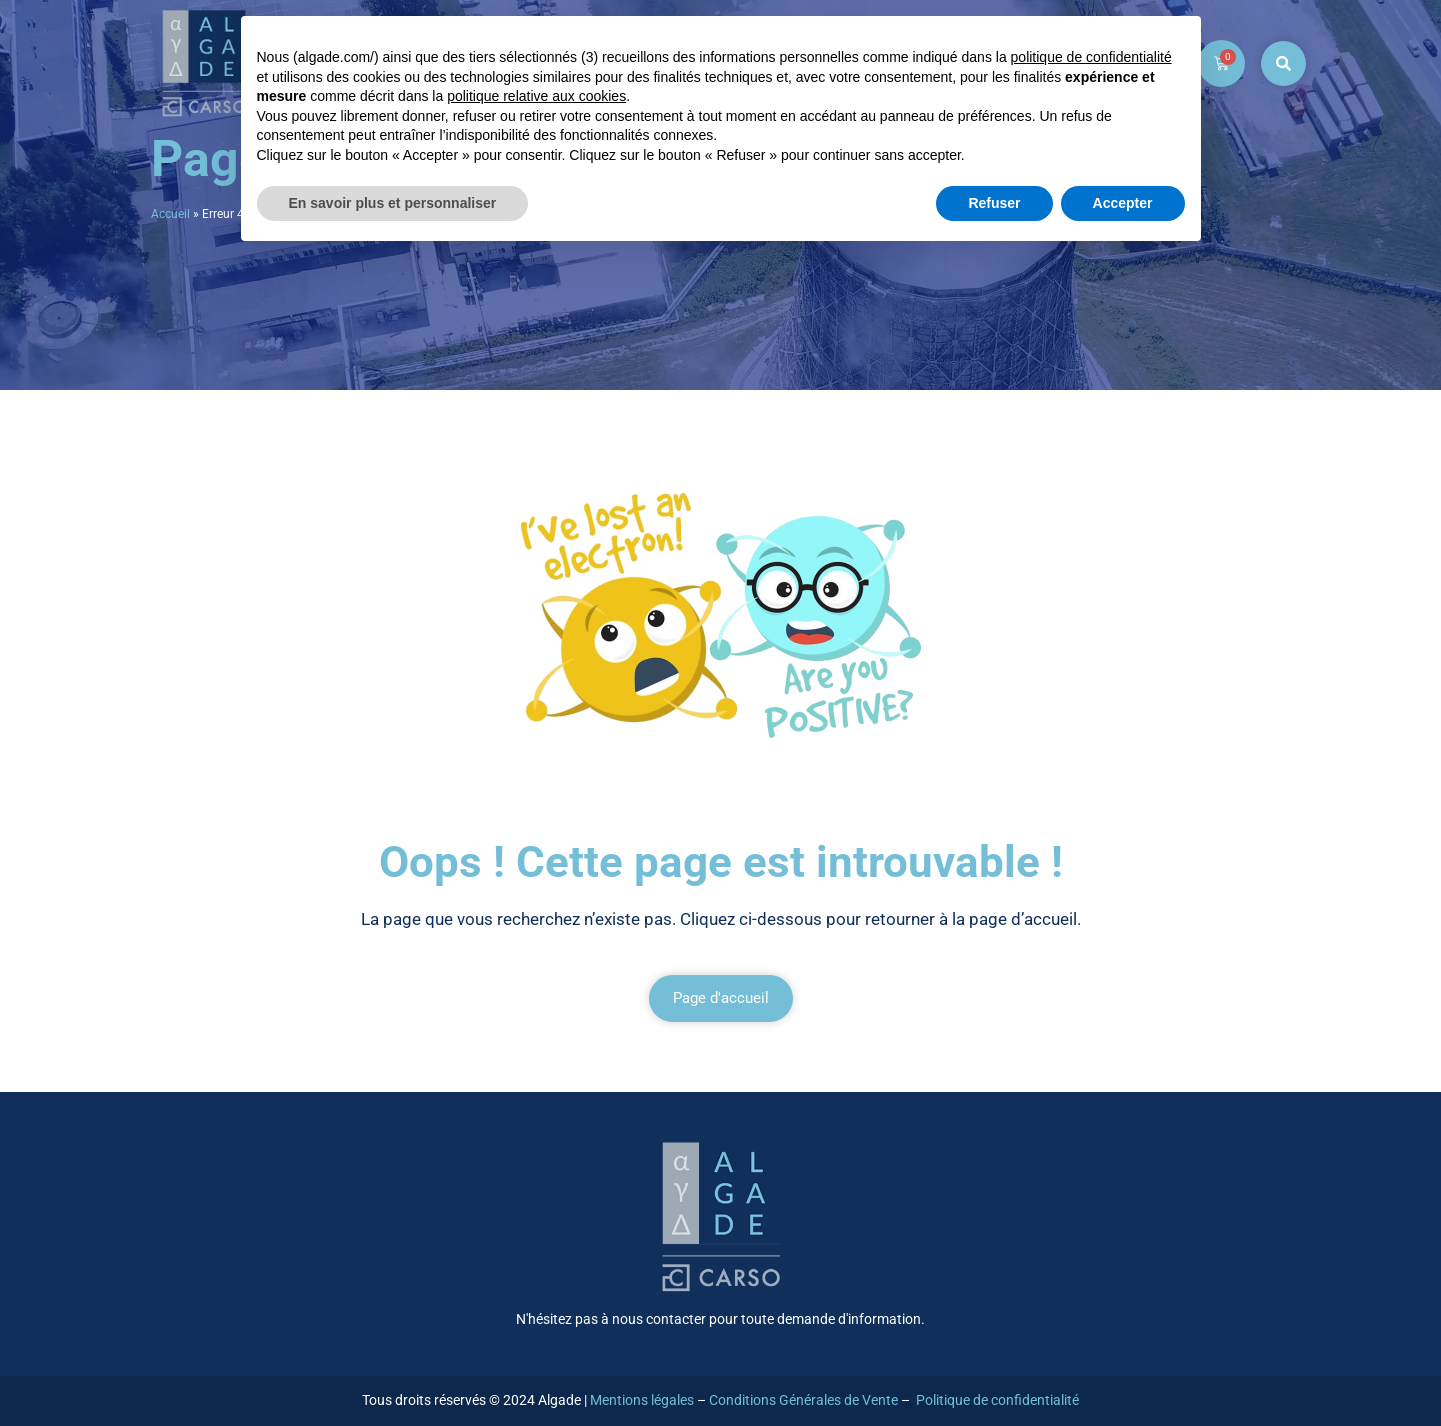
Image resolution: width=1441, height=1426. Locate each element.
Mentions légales (642, 1400)
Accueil (170, 214)
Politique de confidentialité (997, 1400)
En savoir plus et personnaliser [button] (393, 203)
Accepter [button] (1123, 203)
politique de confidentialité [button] (1091, 57)
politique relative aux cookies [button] (536, 96)
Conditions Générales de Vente (803, 1400)
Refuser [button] (994, 203)
